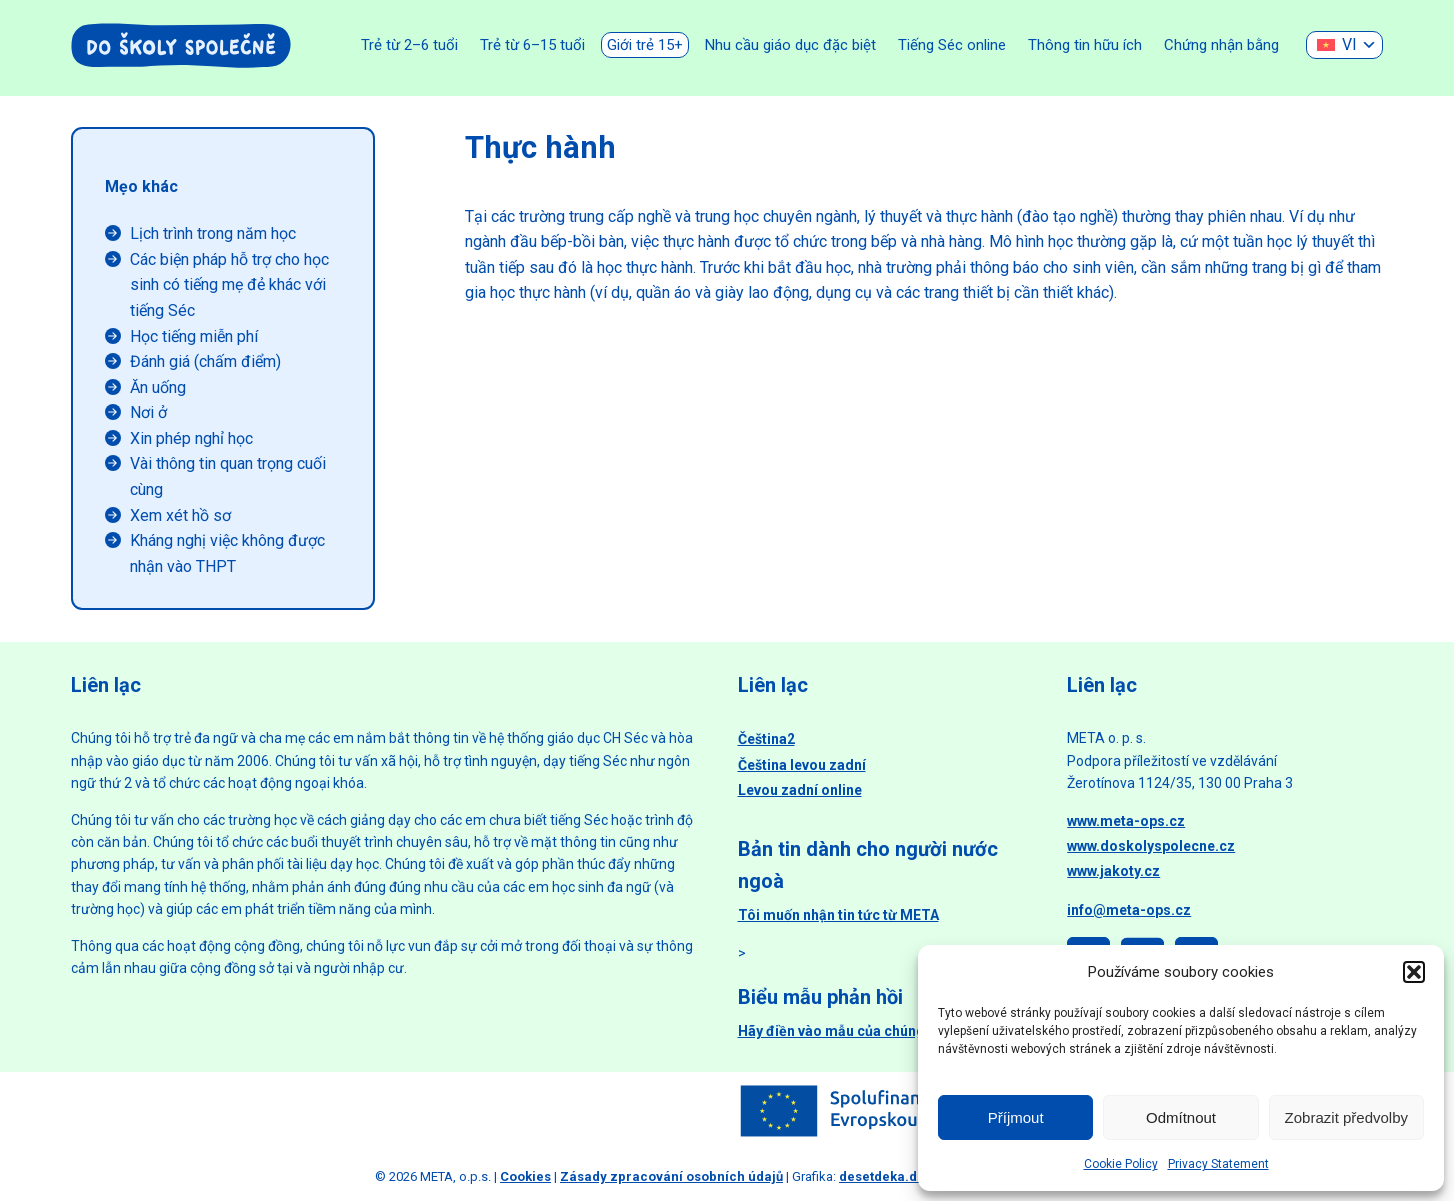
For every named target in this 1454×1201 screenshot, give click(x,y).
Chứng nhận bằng (1221, 45)
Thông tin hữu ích (1085, 45)
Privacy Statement (1218, 1164)
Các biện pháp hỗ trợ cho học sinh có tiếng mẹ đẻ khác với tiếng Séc (229, 285)
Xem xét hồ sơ (180, 515)
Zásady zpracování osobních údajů (671, 1176)
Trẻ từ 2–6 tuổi (409, 45)
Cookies (525, 1176)
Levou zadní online (800, 790)
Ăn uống (158, 387)
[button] (1414, 972)
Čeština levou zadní (802, 765)
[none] (1344, 45)
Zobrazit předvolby (1346, 1117)
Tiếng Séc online (952, 45)
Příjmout (1016, 1117)
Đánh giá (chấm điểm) (205, 361)
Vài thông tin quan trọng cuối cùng (228, 476)
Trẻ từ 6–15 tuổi (532, 45)
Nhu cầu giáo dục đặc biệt (790, 45)
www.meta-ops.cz (1126, 821)
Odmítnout (1181, 1117)
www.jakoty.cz (1113, 871)
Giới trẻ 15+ (645, 45)
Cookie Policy (1121, 1164)
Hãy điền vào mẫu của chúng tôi (842, 1031)
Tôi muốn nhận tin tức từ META (838, 915)
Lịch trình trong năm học (213, 233)
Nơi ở (148, 412)
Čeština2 (766, 739)
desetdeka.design (895, 1176)
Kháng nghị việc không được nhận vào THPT (227, 553)
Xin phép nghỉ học (191, 438)
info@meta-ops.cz (1129, 910)
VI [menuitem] (1349, 44)
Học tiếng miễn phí (194, 336)
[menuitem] (1344, 45)
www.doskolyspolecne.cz (1151, 846)
